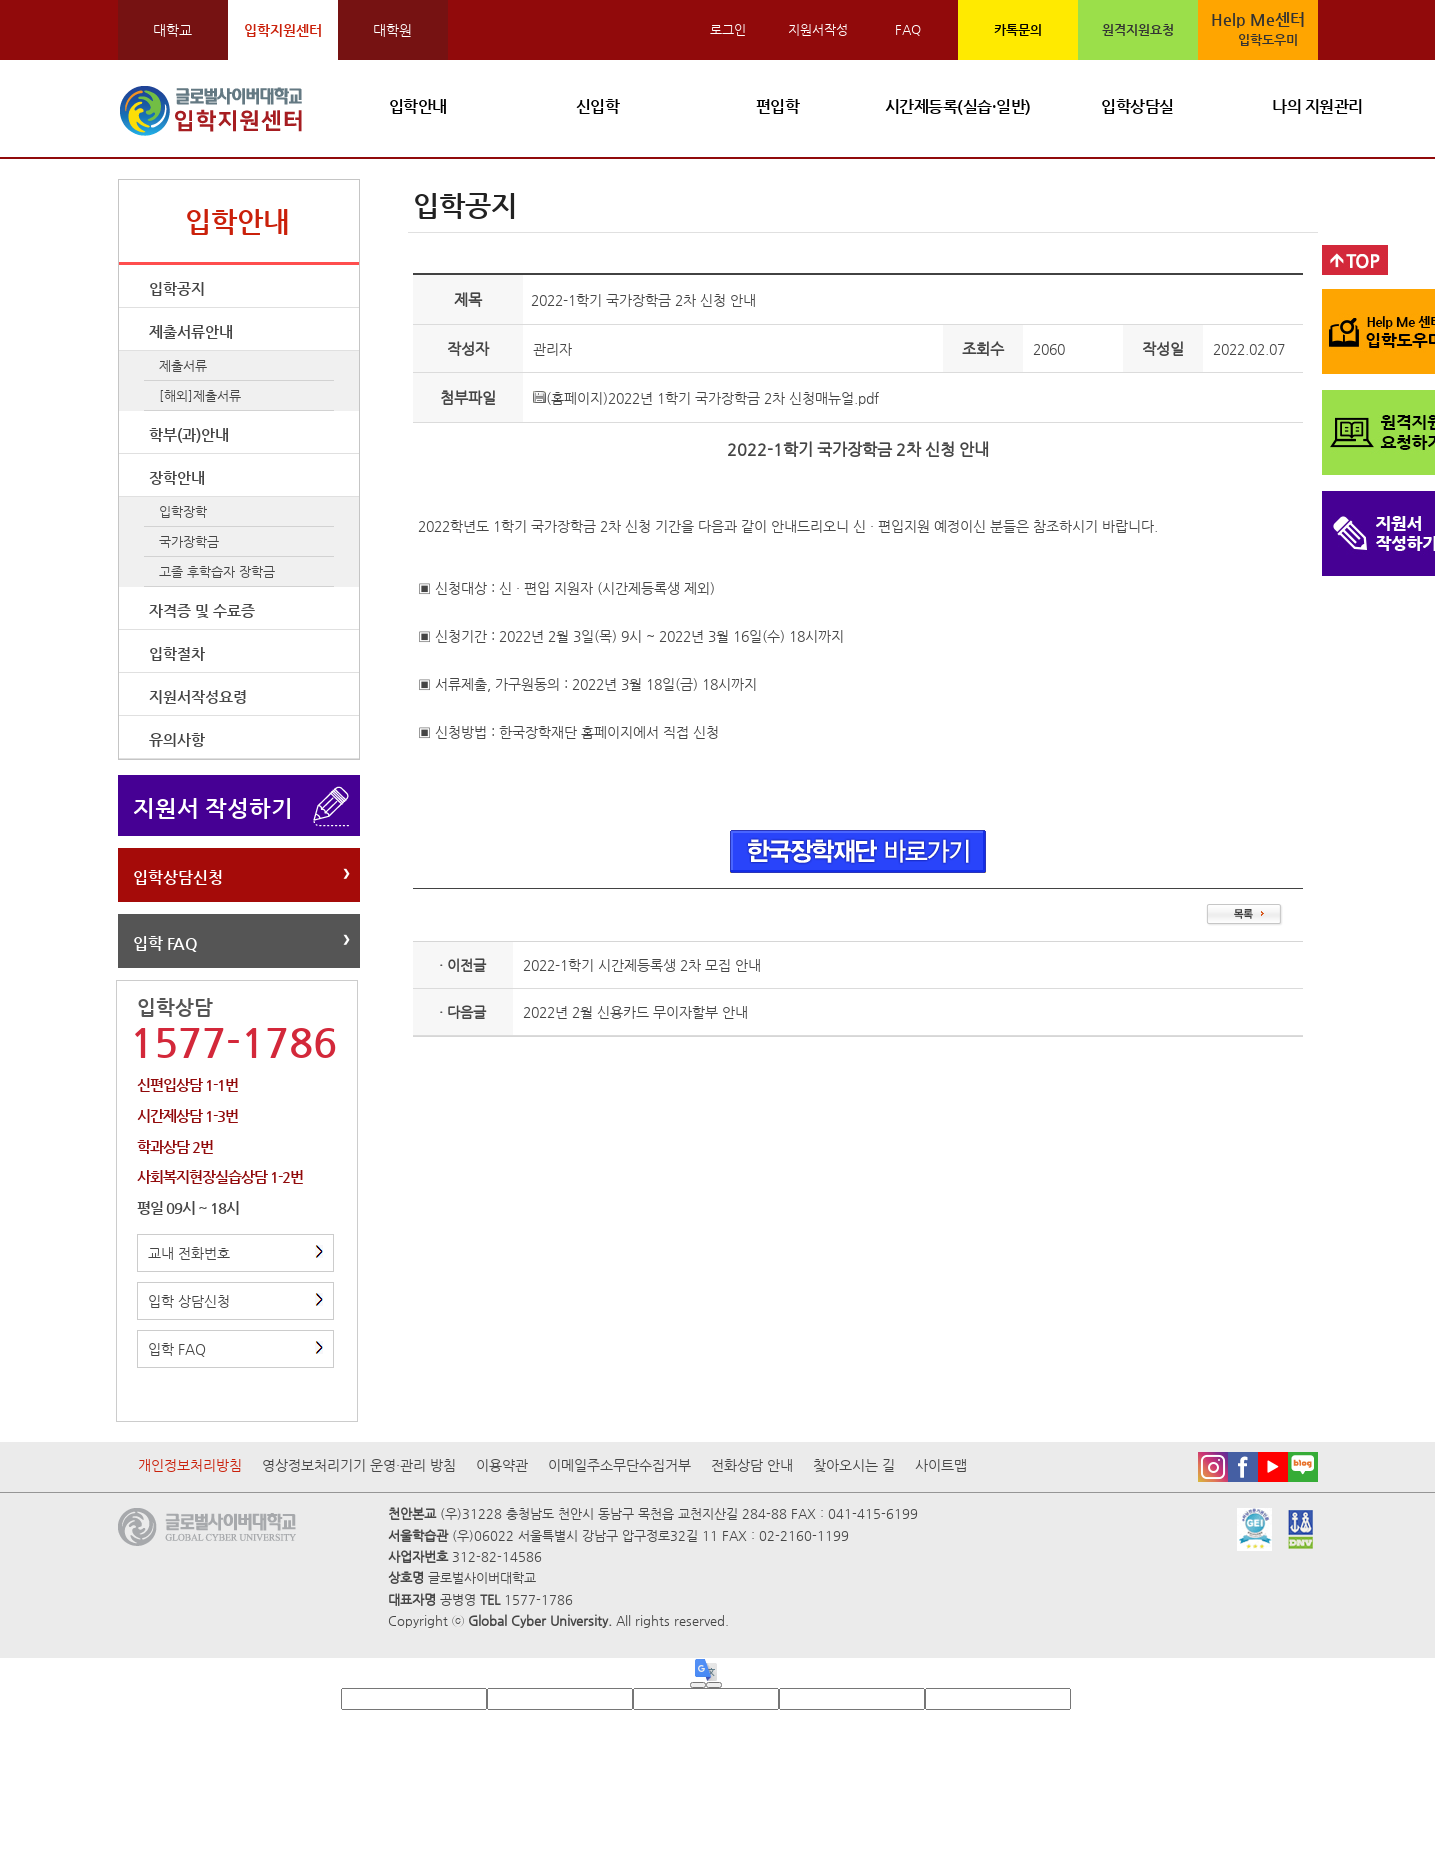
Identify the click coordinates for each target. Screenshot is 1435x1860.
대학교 (172, 30)
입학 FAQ (165, 943)
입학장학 (183, 511)
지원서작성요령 (198, 696)
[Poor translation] (714, 1685)
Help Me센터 (1259, 30)
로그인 (728, 29)
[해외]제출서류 (200, 395)
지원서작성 (818, 29)
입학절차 (177, 653)
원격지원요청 (1138, 29)
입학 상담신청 (235, 1301)
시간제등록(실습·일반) (958, 106)
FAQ (908, 29)
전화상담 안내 (752, 1465)
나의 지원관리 (1317, 106)
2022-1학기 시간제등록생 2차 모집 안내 (642, 965)
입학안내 (418, 106)
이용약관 (502, 1465)
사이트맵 (941, 1465)
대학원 (392, 30)
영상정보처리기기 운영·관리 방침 (359, 1465)
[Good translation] (698, 1685)
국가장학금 (189, 541)
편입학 (778, 106)
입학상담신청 (178, 877)
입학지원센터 (283, 30)
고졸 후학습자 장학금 (217, 571)
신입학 (598, 106)
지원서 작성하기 (213, 808)
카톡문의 (1018, 29)
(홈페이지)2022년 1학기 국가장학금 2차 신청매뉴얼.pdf (706, 398)
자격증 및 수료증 (202, 610)
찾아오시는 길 (854, 1465)
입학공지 (177, 288)
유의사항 (177, 739)
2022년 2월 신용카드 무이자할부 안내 (635, 1012)
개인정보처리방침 (190, 1465)
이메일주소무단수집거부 (619, 1465)
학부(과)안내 (189, 434)
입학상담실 (1137, 106)
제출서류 (183, 365)
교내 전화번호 (235, 1253)
